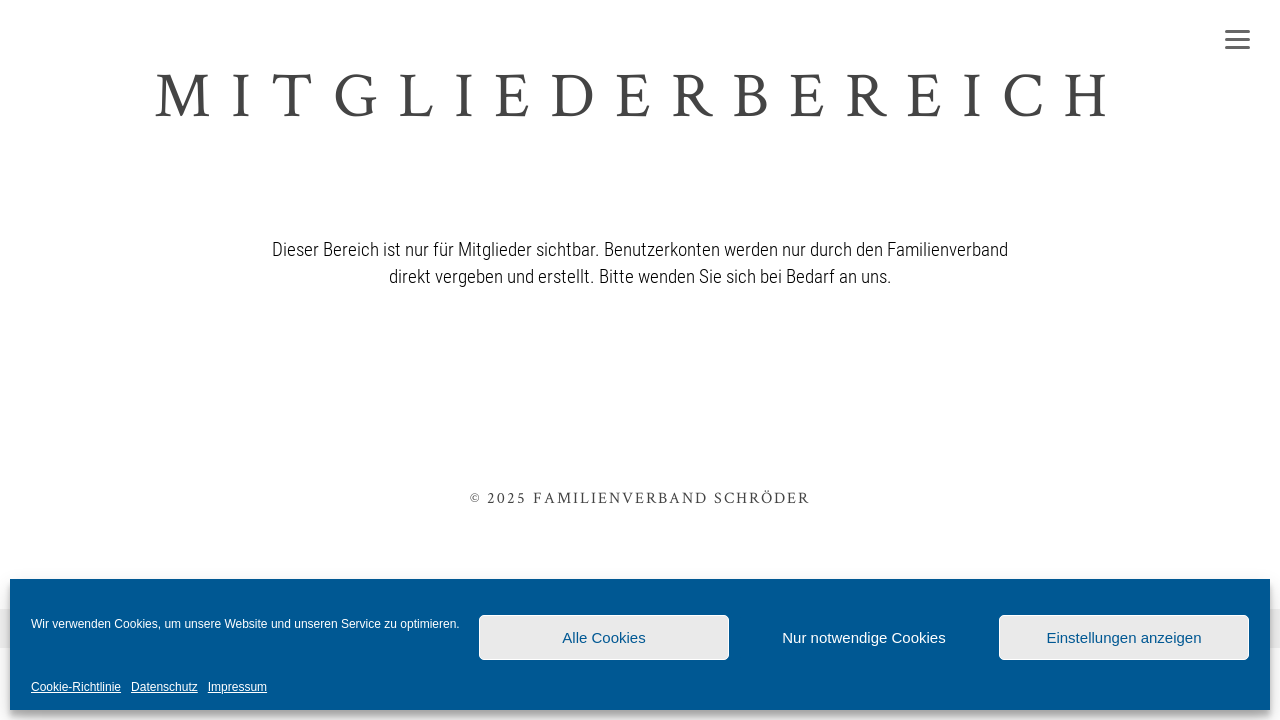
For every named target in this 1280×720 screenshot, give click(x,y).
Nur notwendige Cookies (863, 637)
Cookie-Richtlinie (76, 687)
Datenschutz (164, 687)
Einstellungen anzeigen (1123, 637)
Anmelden (810, 359)
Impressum (237, 687)
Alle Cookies (603, 637)
